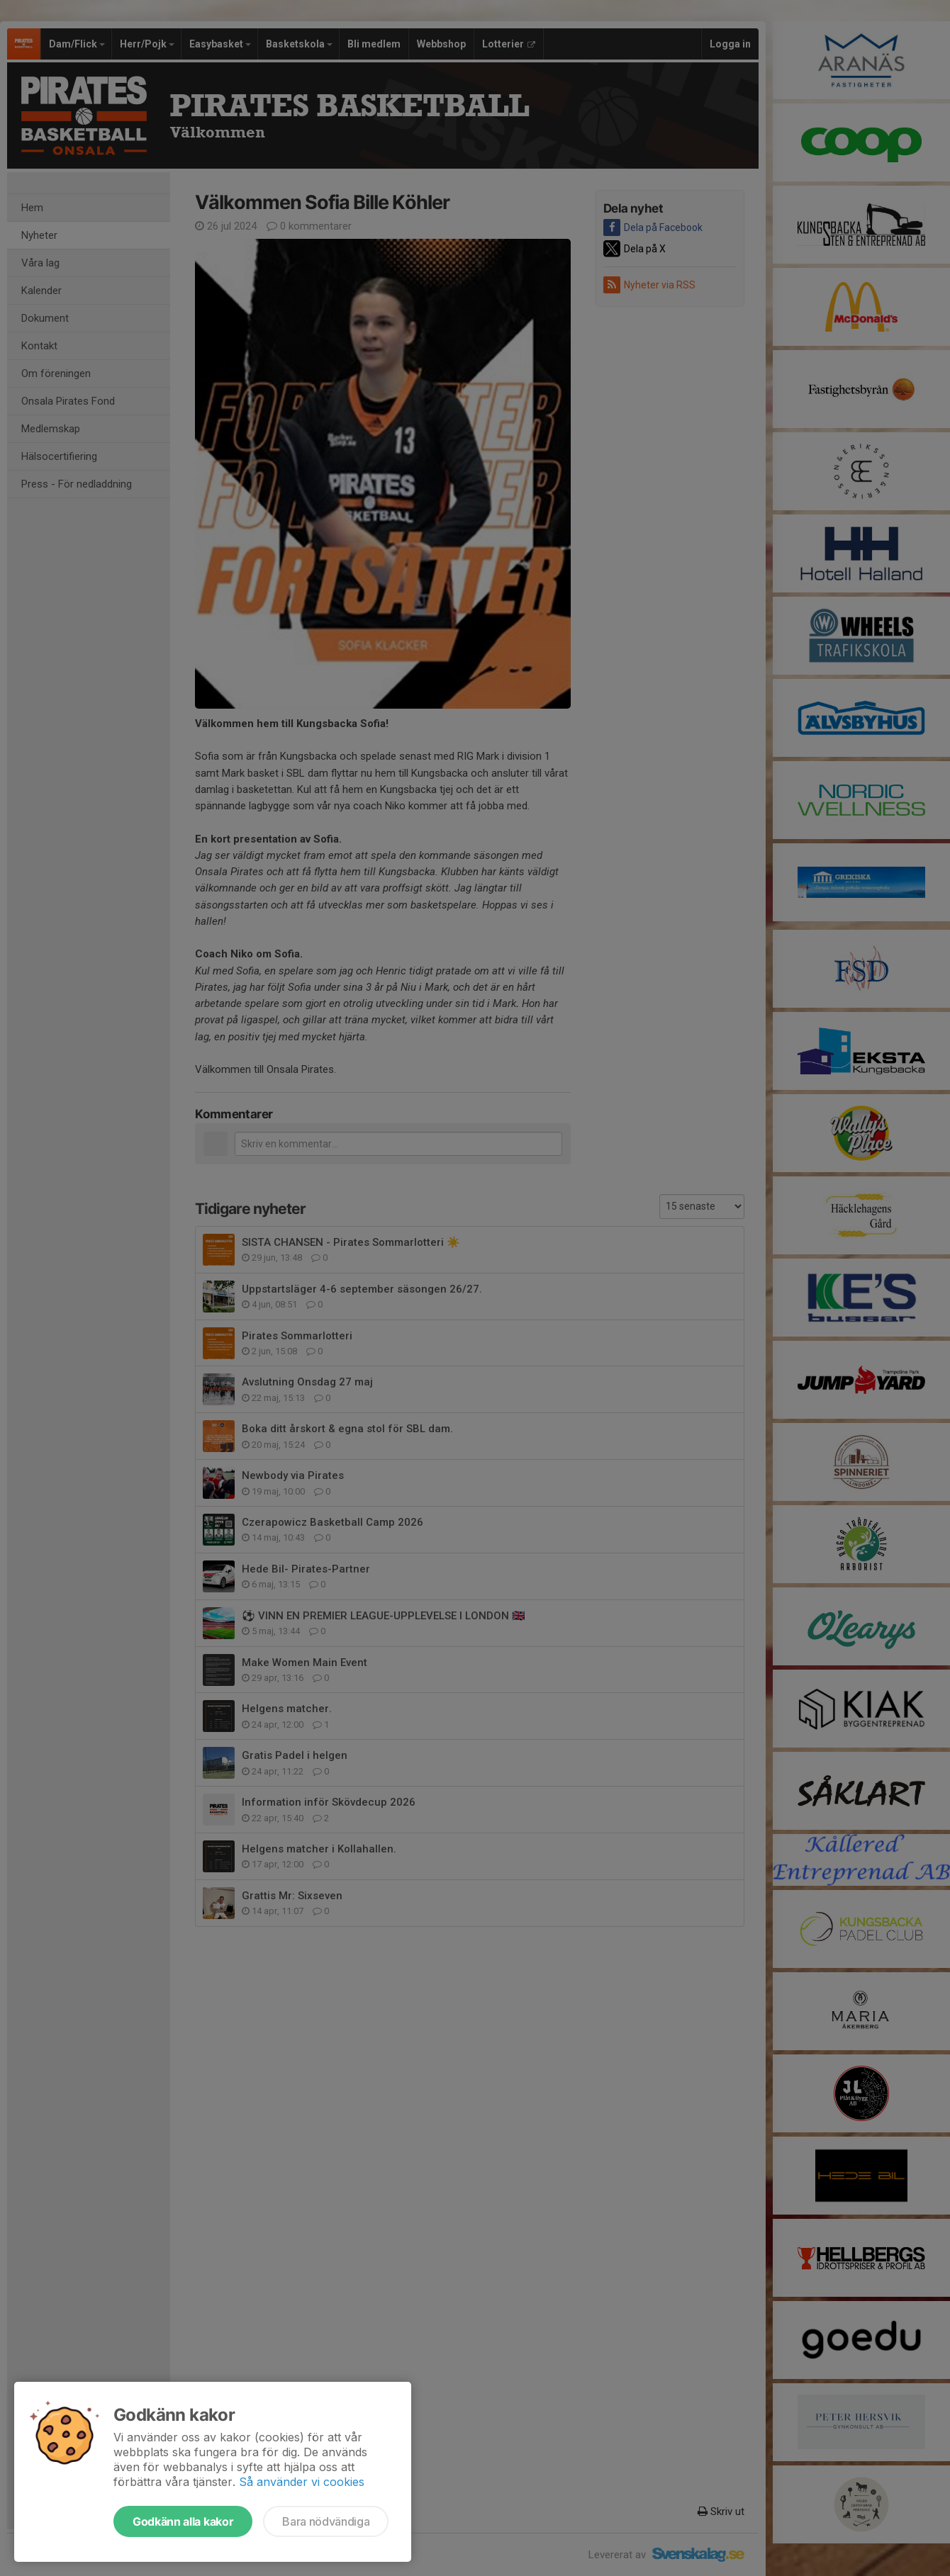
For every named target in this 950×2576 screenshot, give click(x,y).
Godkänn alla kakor (183, 2521)
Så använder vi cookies (301, 2482)
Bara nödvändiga (325, 2521)
